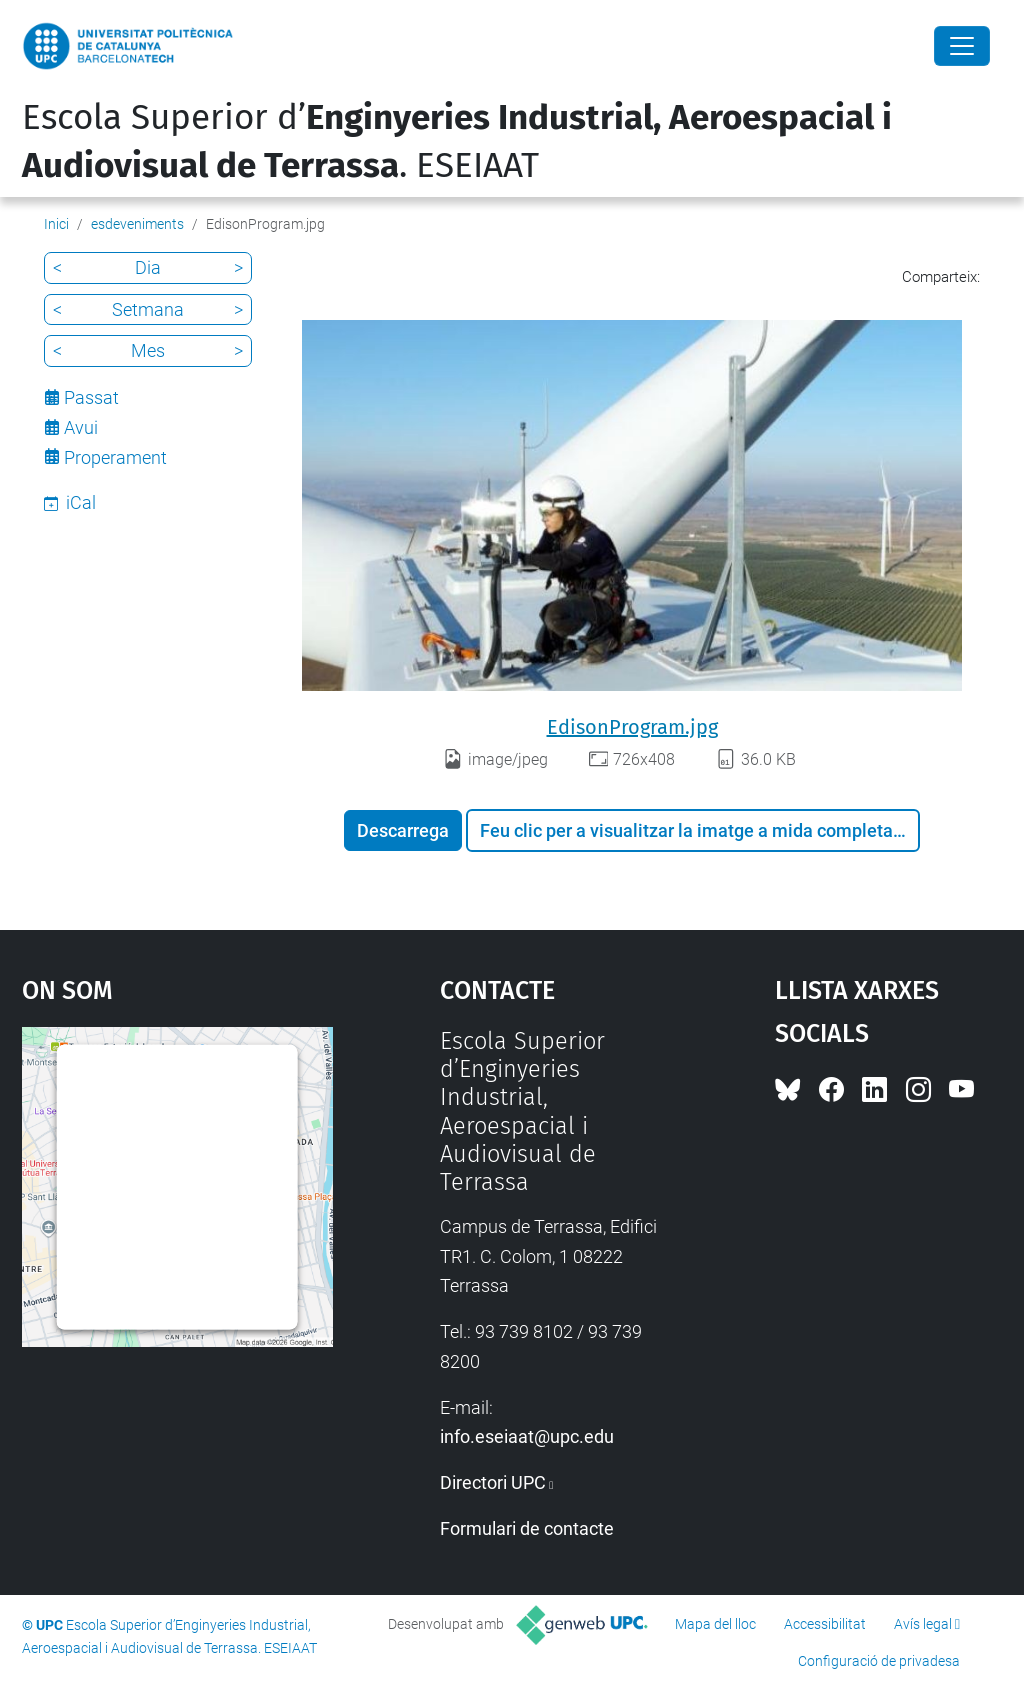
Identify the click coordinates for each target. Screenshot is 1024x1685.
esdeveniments (137, 224)
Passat (91, 397)
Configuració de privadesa (879, 1661)
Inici (56, 224)
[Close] (962, 46)
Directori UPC (493, 1482)
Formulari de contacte (527, 1528)
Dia (148, 267)
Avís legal (923, 1624)
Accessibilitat (825, 1624)
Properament (115, 457)
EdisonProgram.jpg (632, 727)
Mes (148, 350)
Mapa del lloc (715, 1624)
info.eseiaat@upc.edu (527, 1436)
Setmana (148, 309)
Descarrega (403, 830)
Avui (81, 427)
